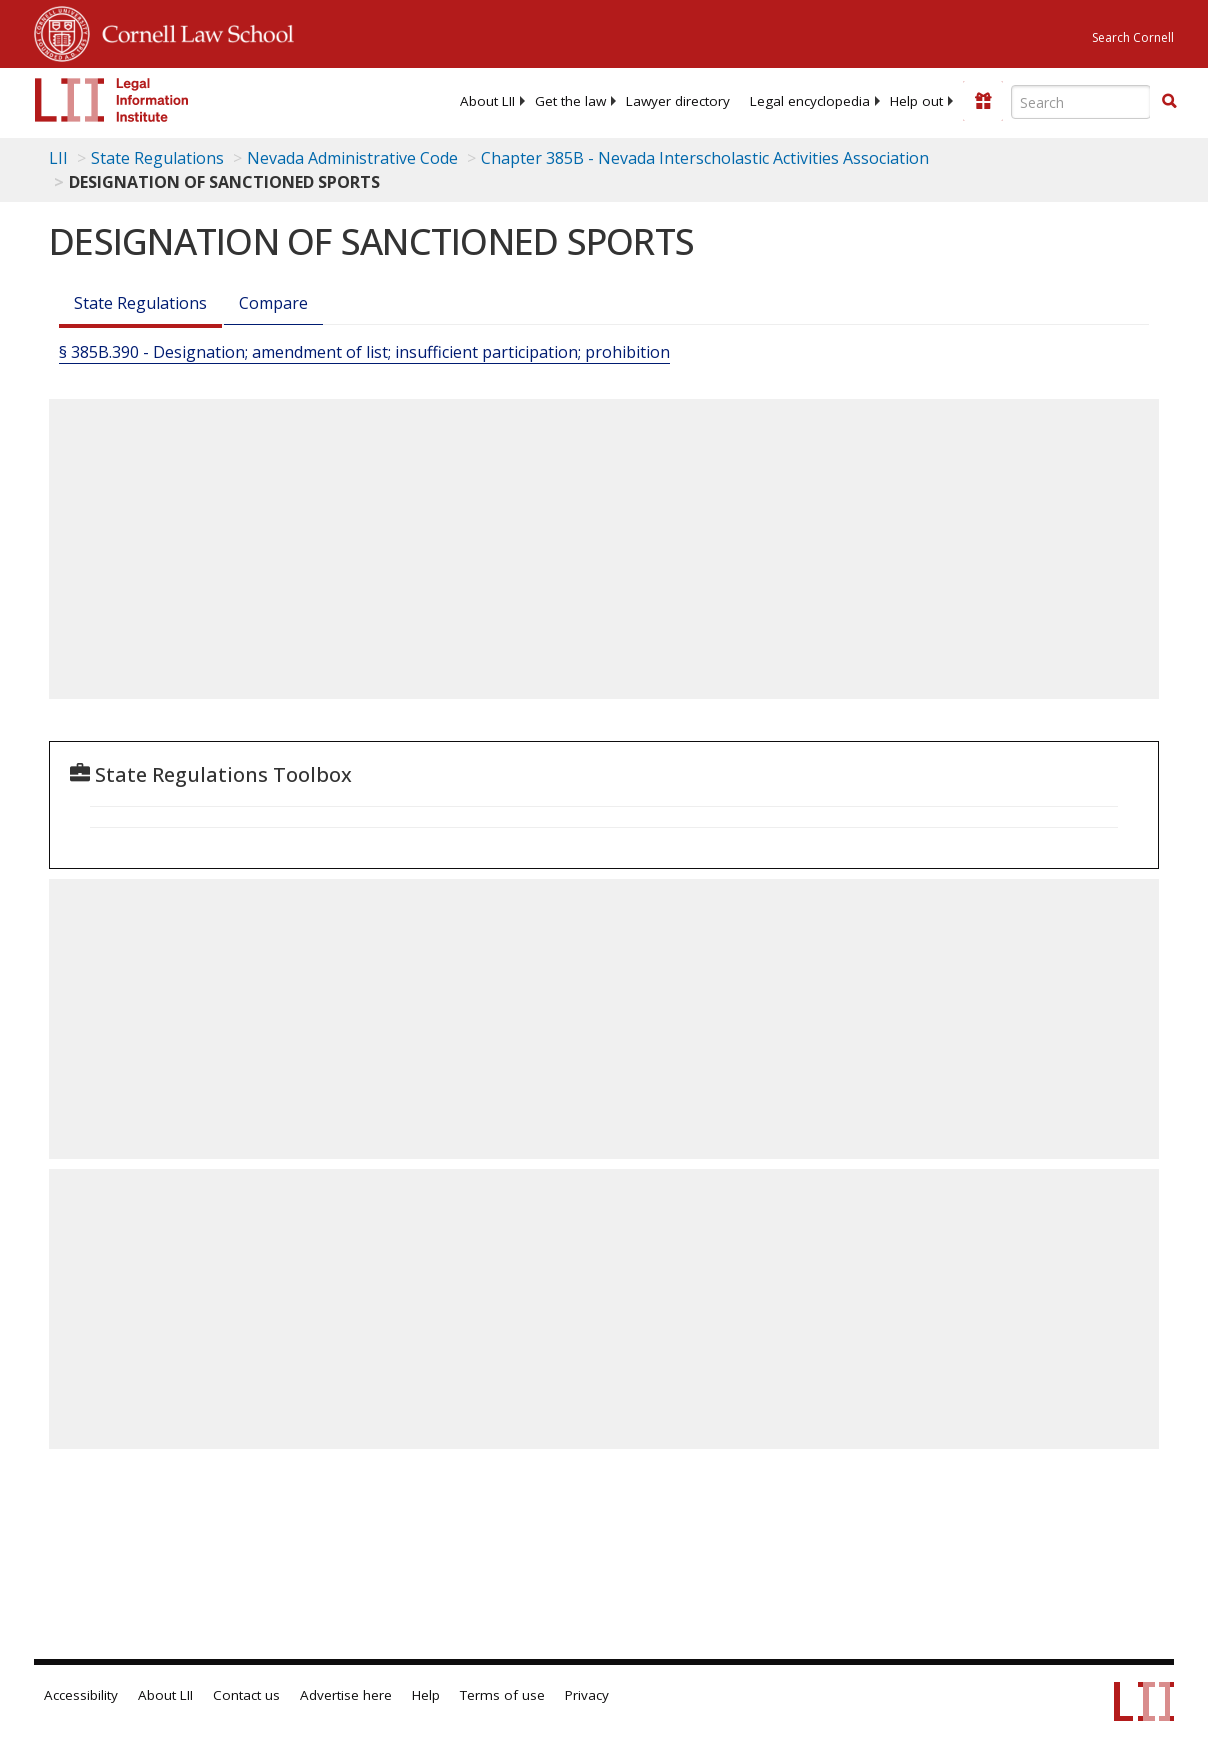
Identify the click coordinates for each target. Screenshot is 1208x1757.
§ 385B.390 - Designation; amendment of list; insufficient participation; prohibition (364, 352)
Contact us (246, 1695)
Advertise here (346, 1695)
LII (58, 158)
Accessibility (81, 1695)
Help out (916, 101)
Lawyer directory (678, 101)
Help (426, 1695)
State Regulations (157, 158)
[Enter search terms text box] (1081, 102)
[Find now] (1169, 102)
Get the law (570, 101)
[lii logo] (112, 100)
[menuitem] (487, 101)
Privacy (587, 1695)
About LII (487, 101)
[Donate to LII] (983, 101)
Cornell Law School (192, 31)
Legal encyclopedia (810, 101)
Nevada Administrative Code (352, 158)
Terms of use (502, 1695)
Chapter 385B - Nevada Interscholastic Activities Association (705, 158)
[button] (1169, 101)
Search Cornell (1133, 37)
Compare (273, 303)
